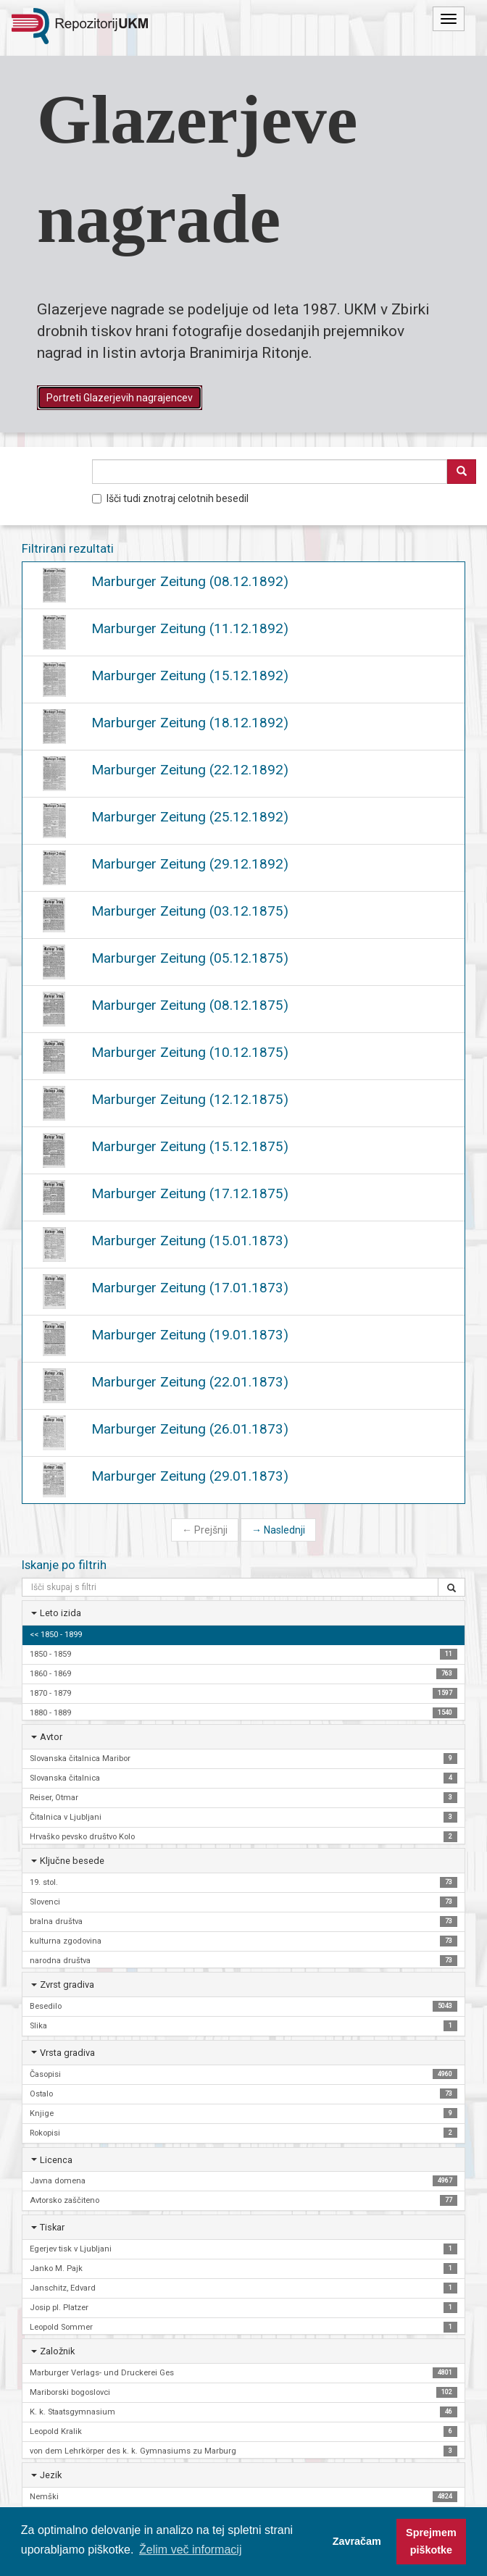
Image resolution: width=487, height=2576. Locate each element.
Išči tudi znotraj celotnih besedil (170, 498)
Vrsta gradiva (67, 2052)
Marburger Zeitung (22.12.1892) (189, 769)
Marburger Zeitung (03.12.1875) (189, 911)
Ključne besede (72, 1860)
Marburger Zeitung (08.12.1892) (189, 581)
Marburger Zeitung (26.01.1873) (189, 1429)
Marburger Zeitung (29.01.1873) (189, 1476)
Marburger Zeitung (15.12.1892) (189, 675)
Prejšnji (205, 1530)
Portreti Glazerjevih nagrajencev (119, 397)
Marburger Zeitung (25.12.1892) (189, 816)
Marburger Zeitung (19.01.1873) (189, 1334)
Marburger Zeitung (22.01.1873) (189, 1381)
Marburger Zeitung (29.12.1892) (189, 864)
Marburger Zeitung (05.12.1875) (189, 958)
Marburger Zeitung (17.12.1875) (189, 1193)
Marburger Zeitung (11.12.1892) (189, 628)
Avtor (51, 1736)
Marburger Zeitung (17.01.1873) (189, 1287)
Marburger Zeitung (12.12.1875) (189, 1099)
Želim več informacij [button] (190, 2549)
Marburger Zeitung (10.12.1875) (189, 1052)
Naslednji (278, 1530)
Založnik (57, 2351)
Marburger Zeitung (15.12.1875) (189, 1146)
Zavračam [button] (357, 2541)
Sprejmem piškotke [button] (431, 2541)
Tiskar (52, 2227)
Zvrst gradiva (67, 1984)
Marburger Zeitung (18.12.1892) (189, 722)
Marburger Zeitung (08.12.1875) (189, 1005)
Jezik (51, 2475)
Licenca (56, 2159)
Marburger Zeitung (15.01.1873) (189, 1240)
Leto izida (60, 1612)
